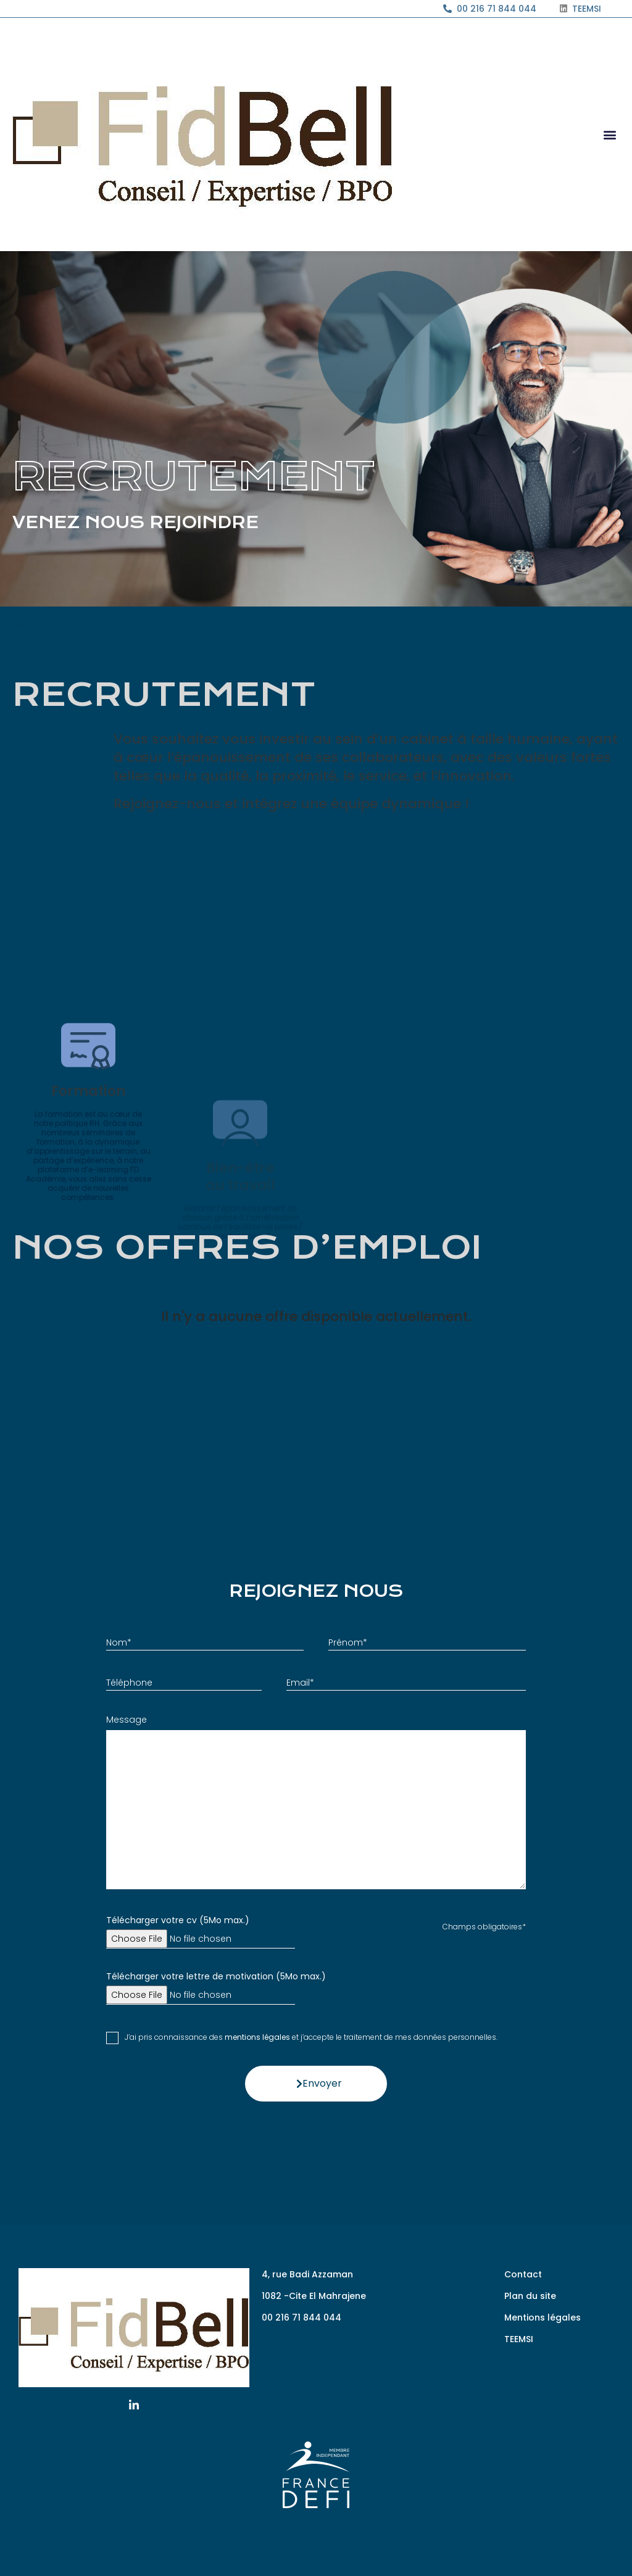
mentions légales (257, 2037)
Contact (523, 2274)
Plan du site (530, 2296)
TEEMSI (518, 2339)
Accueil (26, 624)
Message (126, 1719)
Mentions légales (542, 2317)
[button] (609, 135)
